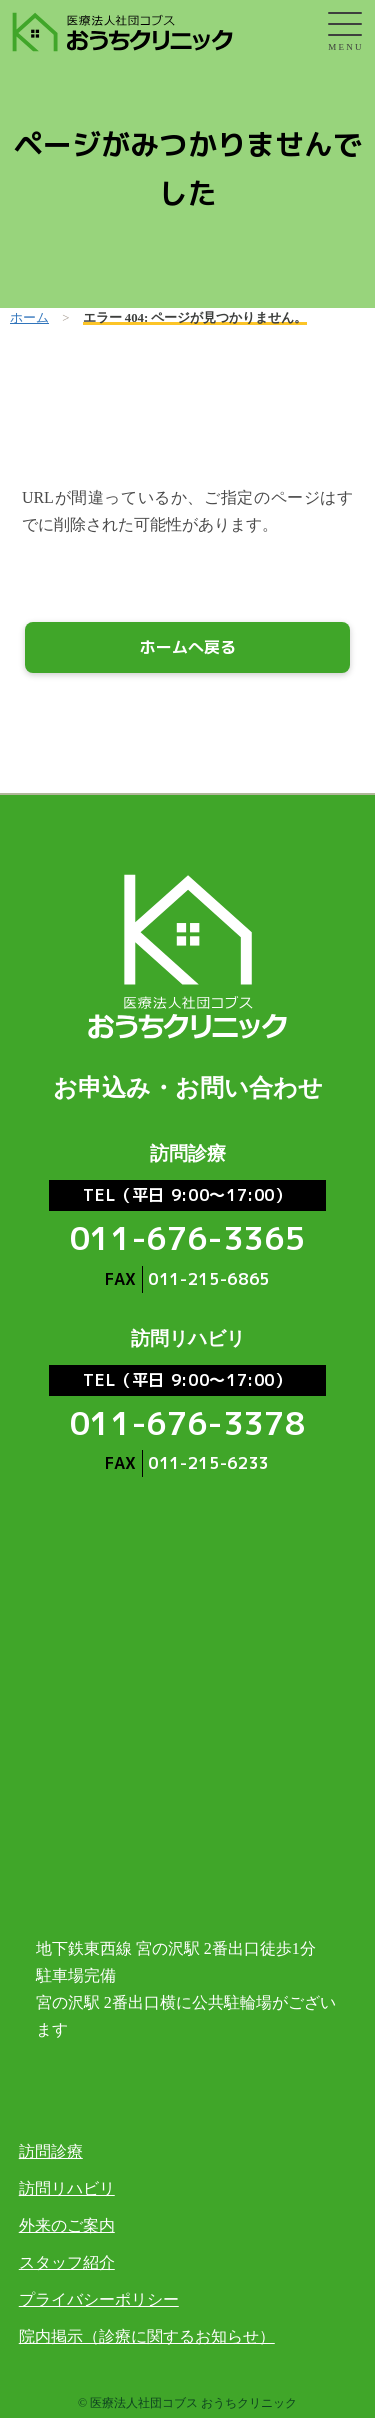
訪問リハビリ (67, 2188)
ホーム (29, 318)
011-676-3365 (188, 1238)
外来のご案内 (67, 2225)
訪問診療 (51, 2151)
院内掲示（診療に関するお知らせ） (147, 2336)
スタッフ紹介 (67, 2262)
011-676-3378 (188, 1423)
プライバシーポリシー (99, 2299)
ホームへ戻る (188, 647)
